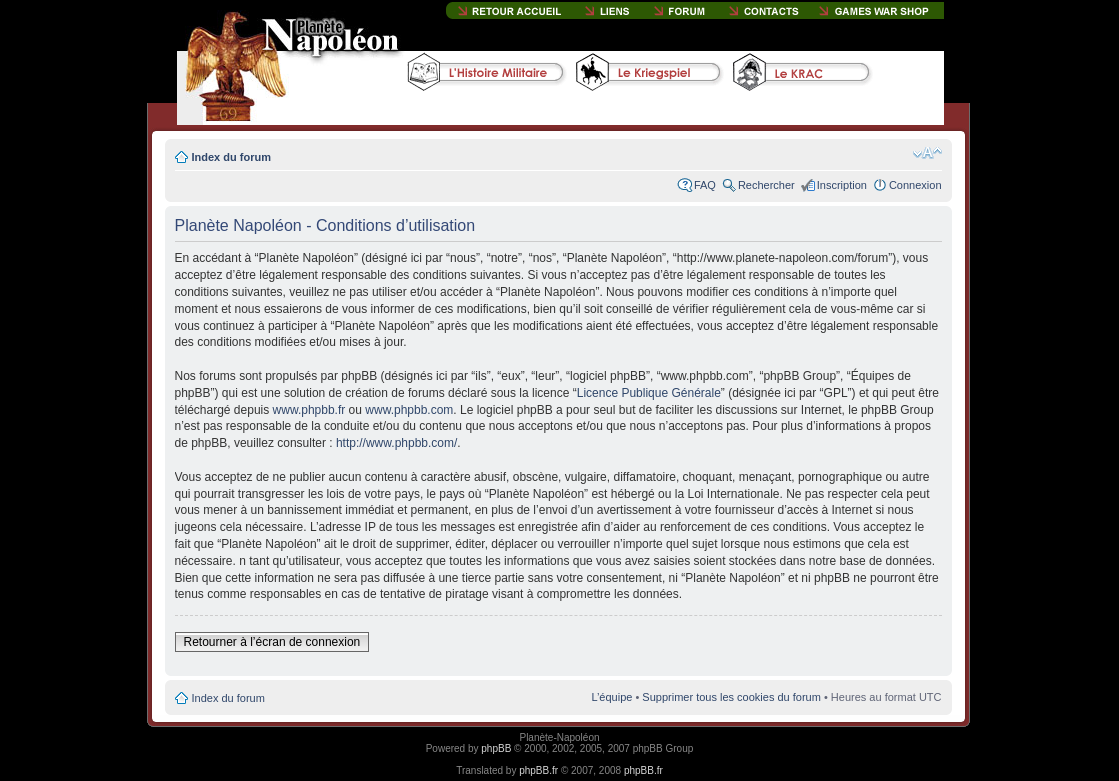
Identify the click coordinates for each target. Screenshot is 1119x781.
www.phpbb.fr (309, 410)
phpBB (496, 748)
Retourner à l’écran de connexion (272, 642)
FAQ (705, 185)
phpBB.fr (538, 770)
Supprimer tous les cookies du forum (731, 697)
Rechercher (766, 185)
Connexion (915, 185)
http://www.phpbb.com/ (396, 443)
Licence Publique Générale (649, 393)
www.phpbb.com (409, 410)
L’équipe (611, 697)
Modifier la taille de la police (927, 153)
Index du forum (231, 157)
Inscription (842, 185)
